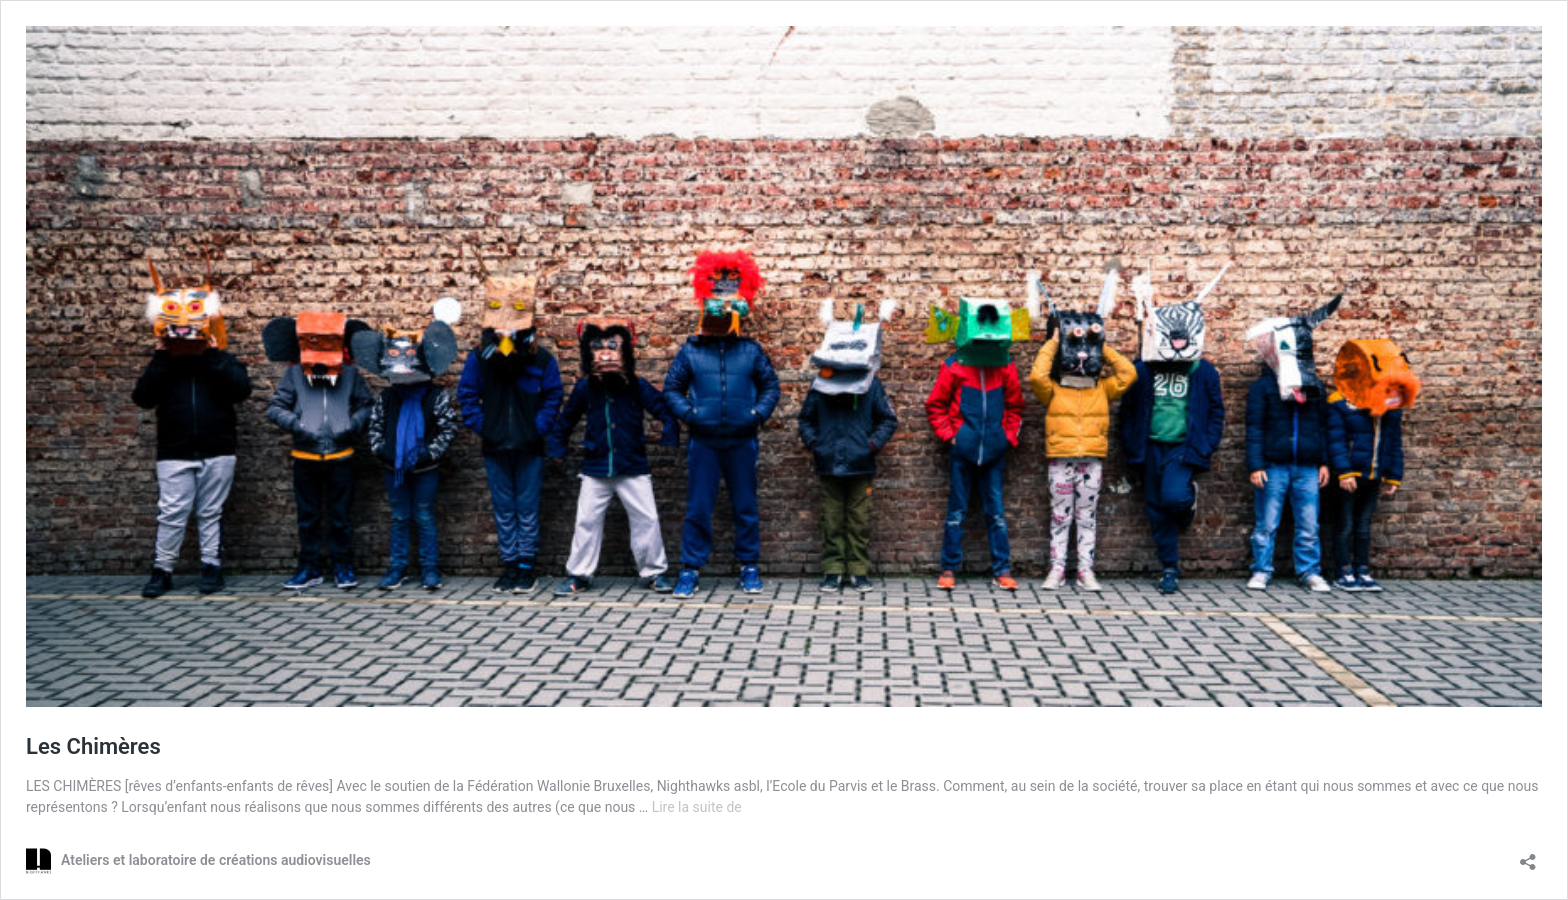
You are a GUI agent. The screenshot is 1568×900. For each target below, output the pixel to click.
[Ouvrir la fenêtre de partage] (1528, 855)
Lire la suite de (697, 807)
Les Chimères (93, 746)
